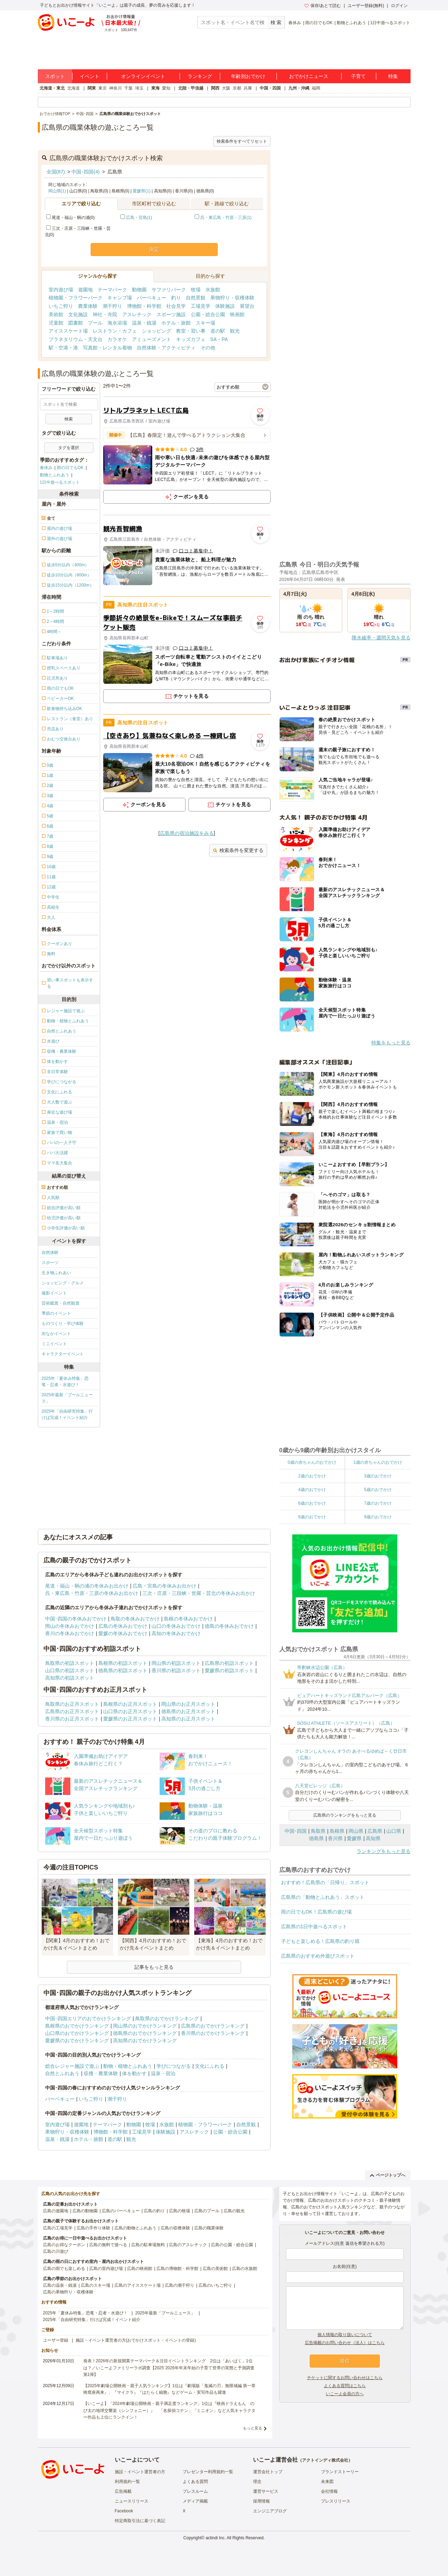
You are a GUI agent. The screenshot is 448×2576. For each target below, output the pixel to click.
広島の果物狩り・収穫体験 (68, 2292)
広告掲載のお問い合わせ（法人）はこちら (345, 2342)
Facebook (124, 2510)
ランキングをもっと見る (384, 1851)
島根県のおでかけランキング (77, 2026)
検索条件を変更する (238, 850)
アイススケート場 (68, 331)
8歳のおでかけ (312, 1516)
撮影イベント (54, 1293)
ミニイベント (54, 1343)
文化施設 (78, 314)
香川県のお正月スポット (72, 1719)
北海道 (73, 88)
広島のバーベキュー (121, 2210)
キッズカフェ (190, 339)
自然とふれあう (62, 2073)
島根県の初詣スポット (122, 1663)
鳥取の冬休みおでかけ (135, 1618)
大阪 (226, 88)
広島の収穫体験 (175, 2228)
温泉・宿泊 (163, 2073)
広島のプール (206, 2210)
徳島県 (316, 1838)
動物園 (139, 289)
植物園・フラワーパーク (76, 297)
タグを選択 (68, 447)
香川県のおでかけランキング (213, 2033)
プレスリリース (335, 2501)
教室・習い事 (190, 331)
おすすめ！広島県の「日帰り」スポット (325, 1882)
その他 (208, 347)
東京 (102, 88)
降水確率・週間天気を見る (381, 637)
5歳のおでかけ (378, 1489)
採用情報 (261, 2501)
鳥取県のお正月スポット (72, 1704)
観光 (235, 331)
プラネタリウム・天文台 (76, 339)
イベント (89, 76)
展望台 (247, 306)
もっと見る (252, 2428)
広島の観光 (234, 2210)
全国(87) (56, 172)
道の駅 (217, 331)
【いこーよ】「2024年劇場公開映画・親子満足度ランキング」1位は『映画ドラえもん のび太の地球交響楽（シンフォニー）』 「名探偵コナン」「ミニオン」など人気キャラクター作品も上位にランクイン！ (169, 2410)
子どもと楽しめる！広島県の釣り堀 (320, 1941)
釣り (176, 297)
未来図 (327, 2481)
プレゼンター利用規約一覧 (208, 2471)
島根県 (337, 1831)
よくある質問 (195, 2481)
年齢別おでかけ (248, 76)
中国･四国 (296, 1831)
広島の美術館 (215, 2268)
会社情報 (329, 2491)
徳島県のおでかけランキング (145, 2033)
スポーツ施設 (171, 314)
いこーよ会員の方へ (345, 2393)
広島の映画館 (139, 2268)
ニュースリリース (131, 2501)
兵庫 (248, 88)
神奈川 (115, 88)
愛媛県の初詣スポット (229, 1670)
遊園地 (85, 289)
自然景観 (195, 297)
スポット (55, 76)
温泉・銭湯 (144, 323)
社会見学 (176, 306)
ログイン (399, 5)
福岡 (316, 88)
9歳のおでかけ (378, 1516)
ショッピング (156, 331)
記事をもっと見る (154, 1967)
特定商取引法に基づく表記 (140, 2520)
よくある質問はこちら (345, 2385)
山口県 (393, 1831)
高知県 (373, 1838)
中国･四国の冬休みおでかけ (75, 1618)
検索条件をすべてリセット (242, 141)
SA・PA (219, 339)
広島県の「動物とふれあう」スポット (322, 1897)
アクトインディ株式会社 (325, 2460)
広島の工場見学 (57, 2228)
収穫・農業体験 (101, 2073)
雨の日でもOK (318, 22)
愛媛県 (354, 1838)
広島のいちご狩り (215, 2285)
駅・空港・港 (63, 347)
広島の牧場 (179, 2210)
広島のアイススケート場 (137, 2285)
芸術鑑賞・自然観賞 (60, 1303)
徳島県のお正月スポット (188, 1711)
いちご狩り (61, 306)
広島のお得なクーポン (64, 2244)
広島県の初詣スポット (229, 1663)
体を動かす (134, 2073)
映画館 (237, 314)
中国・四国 (270, 88)
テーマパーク (112, 289)
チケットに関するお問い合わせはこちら (345, 2377)
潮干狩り (112, 306)
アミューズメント (151, 339)
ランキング (200, 76)
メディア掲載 (195, 2501)
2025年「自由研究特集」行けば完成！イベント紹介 (67, 1414)
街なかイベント (56, 1333)
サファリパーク (169, 289)
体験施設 (225, 306)
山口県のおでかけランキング (77, 2033)
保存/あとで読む (322, 5)
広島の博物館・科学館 (177, 2268)
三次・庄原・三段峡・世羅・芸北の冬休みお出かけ (198, 1593)
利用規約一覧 (127, 2481)
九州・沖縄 (298, 88)
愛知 (166, 88)
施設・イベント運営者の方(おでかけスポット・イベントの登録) (136, 2340)
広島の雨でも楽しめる (64, 2268)
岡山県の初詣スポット (176, 1663)
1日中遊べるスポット (390, 22)
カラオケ (117, 339)
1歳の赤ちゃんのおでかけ (378, 1462)
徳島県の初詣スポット (122, 1670)
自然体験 (50, 1252)
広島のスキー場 (95, 2285)
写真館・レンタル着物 (107, 347)
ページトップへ (387, 2175)
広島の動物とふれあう (135, 2228)
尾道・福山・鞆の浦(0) (70, 217)
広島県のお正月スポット (72, 1711)
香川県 (335, 1838)
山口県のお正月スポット (130, 1711)
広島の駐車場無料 (148, 2244)
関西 (215, 88)
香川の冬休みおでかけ (69, 1633)
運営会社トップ (267, 2471)
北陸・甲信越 (190, 88)
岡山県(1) (57, 191)
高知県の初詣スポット (69, 1678)
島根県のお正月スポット (130, 1704)
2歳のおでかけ (312, 1476)
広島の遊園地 (55, 2210)
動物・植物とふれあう (127, 2066)
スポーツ (50, 1262)
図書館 (75, 323)
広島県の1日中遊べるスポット (314, 1926)
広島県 (375, 1831)
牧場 (196, 289)
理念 (257, 2481)
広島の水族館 (244, 2268)
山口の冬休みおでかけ (176, 1626)
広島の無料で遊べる (108, 2244)
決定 (154, 249)
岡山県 (356, 1831)
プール (95, 323)
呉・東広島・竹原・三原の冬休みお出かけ (91, 1593)
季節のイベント (56, 1313)
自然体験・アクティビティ (166, 347)
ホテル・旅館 (176, 323)
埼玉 (139, 88)
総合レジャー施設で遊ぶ (72, 2066)
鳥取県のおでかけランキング (167, 2018)
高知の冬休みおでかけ (176, 1633)
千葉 (128, 88)
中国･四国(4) (85, 172)
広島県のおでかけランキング (213, 2026)
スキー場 (205, 323)
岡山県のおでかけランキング (145, 2026)
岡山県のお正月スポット (188, 1704)
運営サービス (265, 2491)
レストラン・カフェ (115, 331)
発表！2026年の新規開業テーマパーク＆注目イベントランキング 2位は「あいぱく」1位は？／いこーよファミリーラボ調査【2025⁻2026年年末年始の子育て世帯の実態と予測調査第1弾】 (168, 2367)
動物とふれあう (351, 22)
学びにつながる (173, 2066)
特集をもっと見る (391, 1042)
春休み (294, 22)
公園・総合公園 (208, 314)
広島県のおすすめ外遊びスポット (318, 1956)
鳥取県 (318, 1831)
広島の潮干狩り (179, 2285)
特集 (393, 76)
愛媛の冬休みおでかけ (122, 1633)
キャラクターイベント (63, 1353)
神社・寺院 (105, 314)
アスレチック (137, 314)
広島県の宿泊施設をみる (187, 833)
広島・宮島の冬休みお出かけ (164, 1586)
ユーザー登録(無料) (366, 5)
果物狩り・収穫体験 (232, 297)
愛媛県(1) (141, 191)
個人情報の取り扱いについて (344, 2334)
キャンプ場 (119, 297)
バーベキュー (151, 297)
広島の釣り (154, 2210)
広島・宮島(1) (139, 217)
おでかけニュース (308, 76)
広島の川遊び (55, 2251)
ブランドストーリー (340, 2471)
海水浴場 (117, 323)
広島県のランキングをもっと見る (344, 1815)
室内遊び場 (61, 289)
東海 (155, 88)
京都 (237, 88)
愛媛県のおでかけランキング (77, 2040)
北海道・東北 (52, 88)
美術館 (56, 314)
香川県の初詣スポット (176, 1670)
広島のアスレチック (188, 2244)
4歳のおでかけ (312, 1489)
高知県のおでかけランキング (145, 2040)
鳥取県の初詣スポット (69, 1663)
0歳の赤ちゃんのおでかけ (312, 1462)
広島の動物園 (85, 2210)
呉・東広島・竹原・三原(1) (226, 217)
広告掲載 (123, 2491)
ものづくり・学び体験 (63, 1323)
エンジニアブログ (270, 2510)
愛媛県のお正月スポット (130, 1719)
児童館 (56, 323)
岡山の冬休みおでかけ (69, 1626)
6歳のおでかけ (312, 1503)
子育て (358, 76)
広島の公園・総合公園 (232, 2244)
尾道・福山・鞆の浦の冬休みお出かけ (86, 1586)
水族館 (212, 289)
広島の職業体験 (209, 2228)
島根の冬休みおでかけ (188, 1618)
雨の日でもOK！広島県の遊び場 (316, 1912)
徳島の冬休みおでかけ (229, 1626)
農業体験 (88, 306)
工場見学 (200, 306)
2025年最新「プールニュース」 (67, 1398)
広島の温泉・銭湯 (60, 2285)
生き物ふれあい (56, 1272)
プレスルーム (195, 2491)
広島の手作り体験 (93, 2228)
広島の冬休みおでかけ (122, 1626)
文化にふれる (209, 2066)
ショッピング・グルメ (63, 1282)
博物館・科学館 (144, 306)
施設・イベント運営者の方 (140, 2471)
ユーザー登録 (55, 2340)
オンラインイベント (143, 76)
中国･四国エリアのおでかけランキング (88, 2018)
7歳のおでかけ (378, 1503)
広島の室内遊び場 (106, 2268)
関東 (92, 88)
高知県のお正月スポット (188, 1719)
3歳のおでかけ (378, 1476)
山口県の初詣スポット (69, 1670)
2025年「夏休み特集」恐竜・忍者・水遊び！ (65, 1381)
